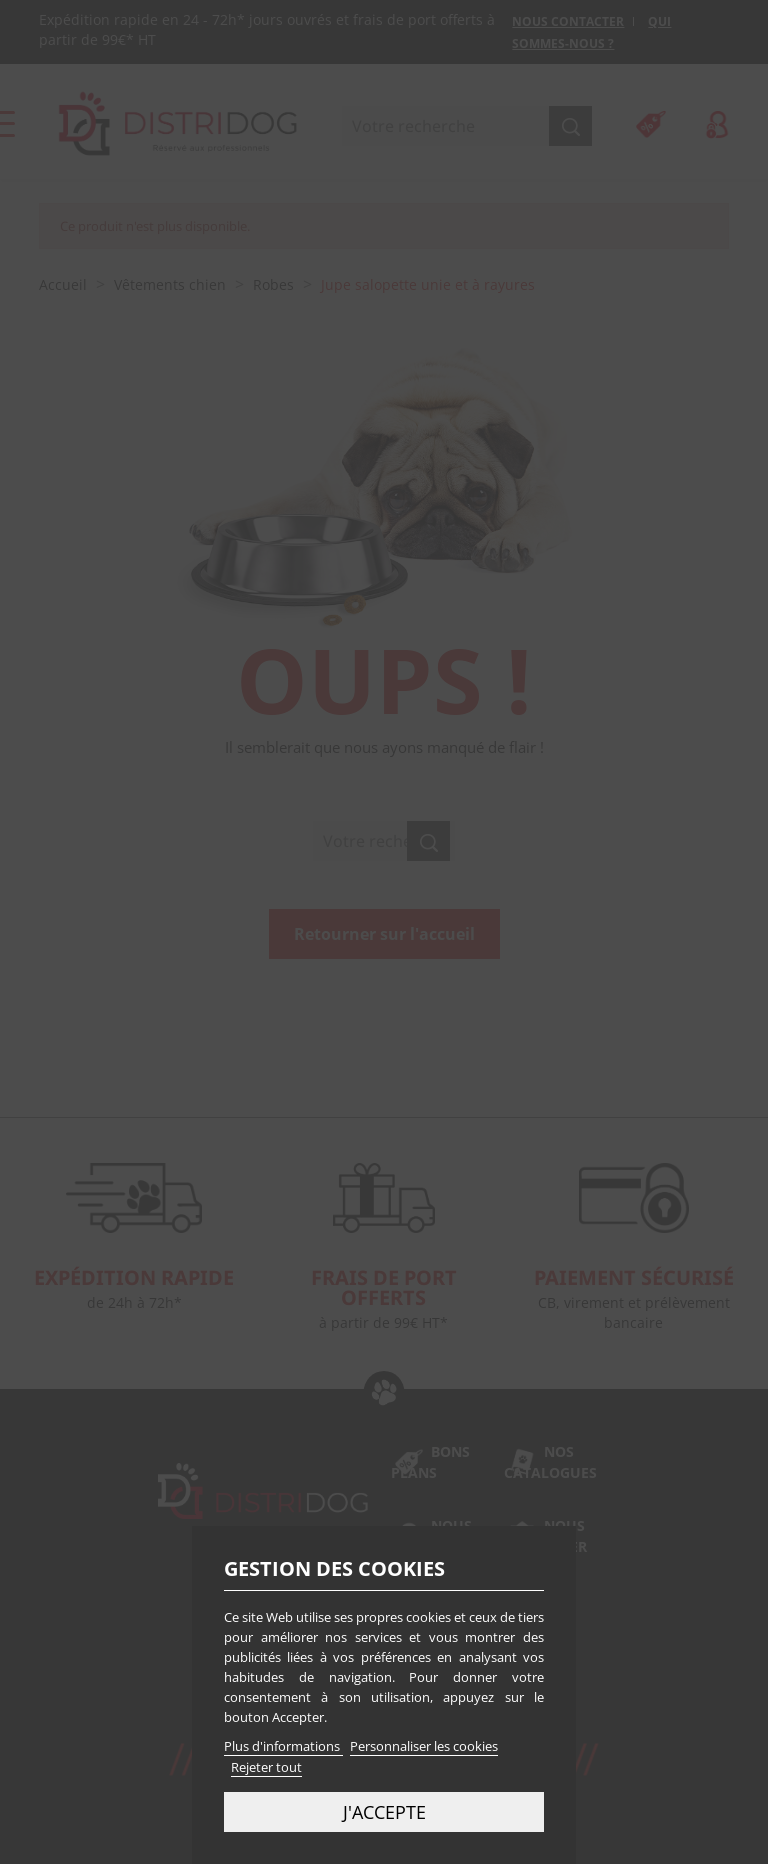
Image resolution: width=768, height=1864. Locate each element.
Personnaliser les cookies (424, 1746)
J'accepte (384, 1811)
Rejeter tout (266, 1767)
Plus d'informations (283, 1746)
